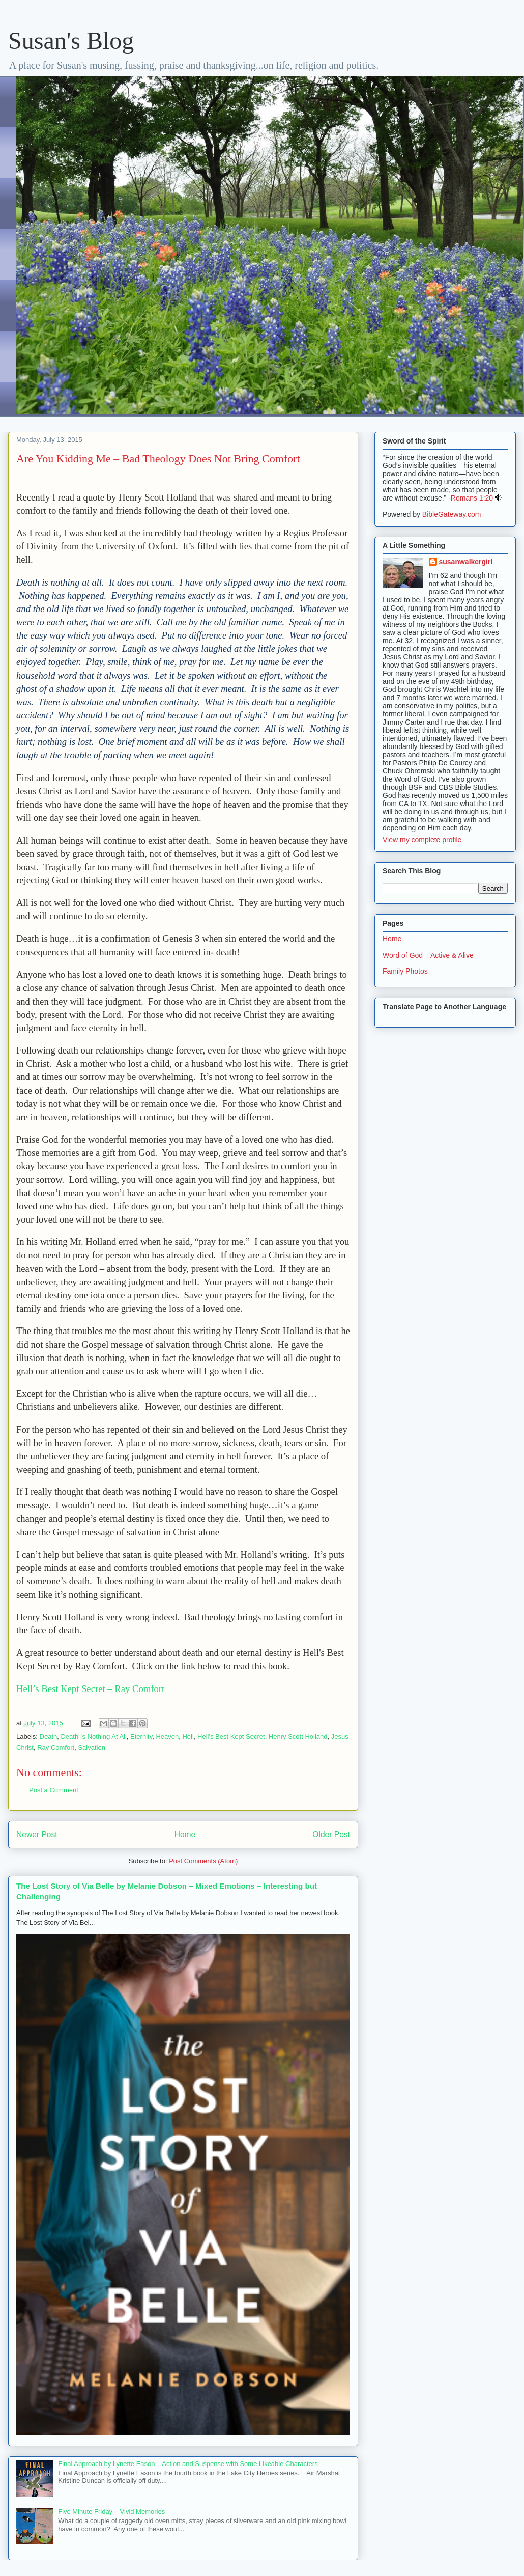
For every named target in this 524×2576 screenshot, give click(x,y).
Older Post (331, 1834)
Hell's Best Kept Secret (231, 1736)
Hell (187, 1736)
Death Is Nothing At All (93, 1736)
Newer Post (36, 1834)
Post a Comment (53, 1790)
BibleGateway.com (451, 514)
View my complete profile (422, 840)
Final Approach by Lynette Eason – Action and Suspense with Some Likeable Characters (187, 2464)
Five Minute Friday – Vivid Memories (111, 2511)
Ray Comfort (55, 1747)
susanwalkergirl (466, 562)
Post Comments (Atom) (203, 1861)
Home (185, 1834)
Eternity (141, 1736)
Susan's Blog (71, 40)
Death (48, 1736)
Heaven (167, 1736)
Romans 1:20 (472, 498)
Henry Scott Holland (298, 1736)
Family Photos (405, 971)
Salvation (91, 1747)
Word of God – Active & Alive (428, 955)
